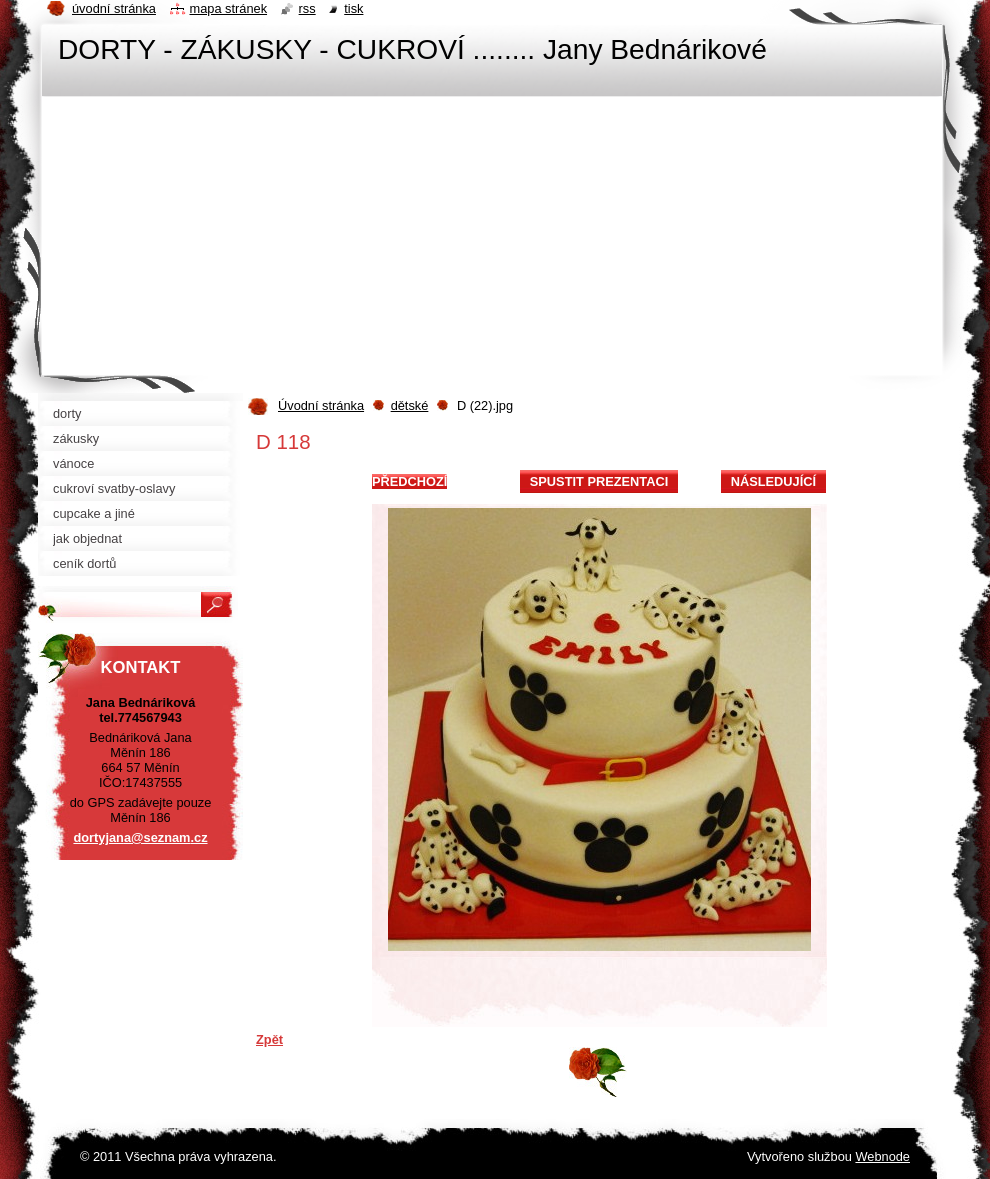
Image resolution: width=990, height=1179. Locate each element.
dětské (410, 405)
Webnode (882, 1156)
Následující (773, 481)
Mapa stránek (229, 8)
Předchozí (409, 481)
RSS (307, 8)
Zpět (269, 1039)
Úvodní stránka (321, 405)
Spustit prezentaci (599, 481)
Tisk (353, 8)
